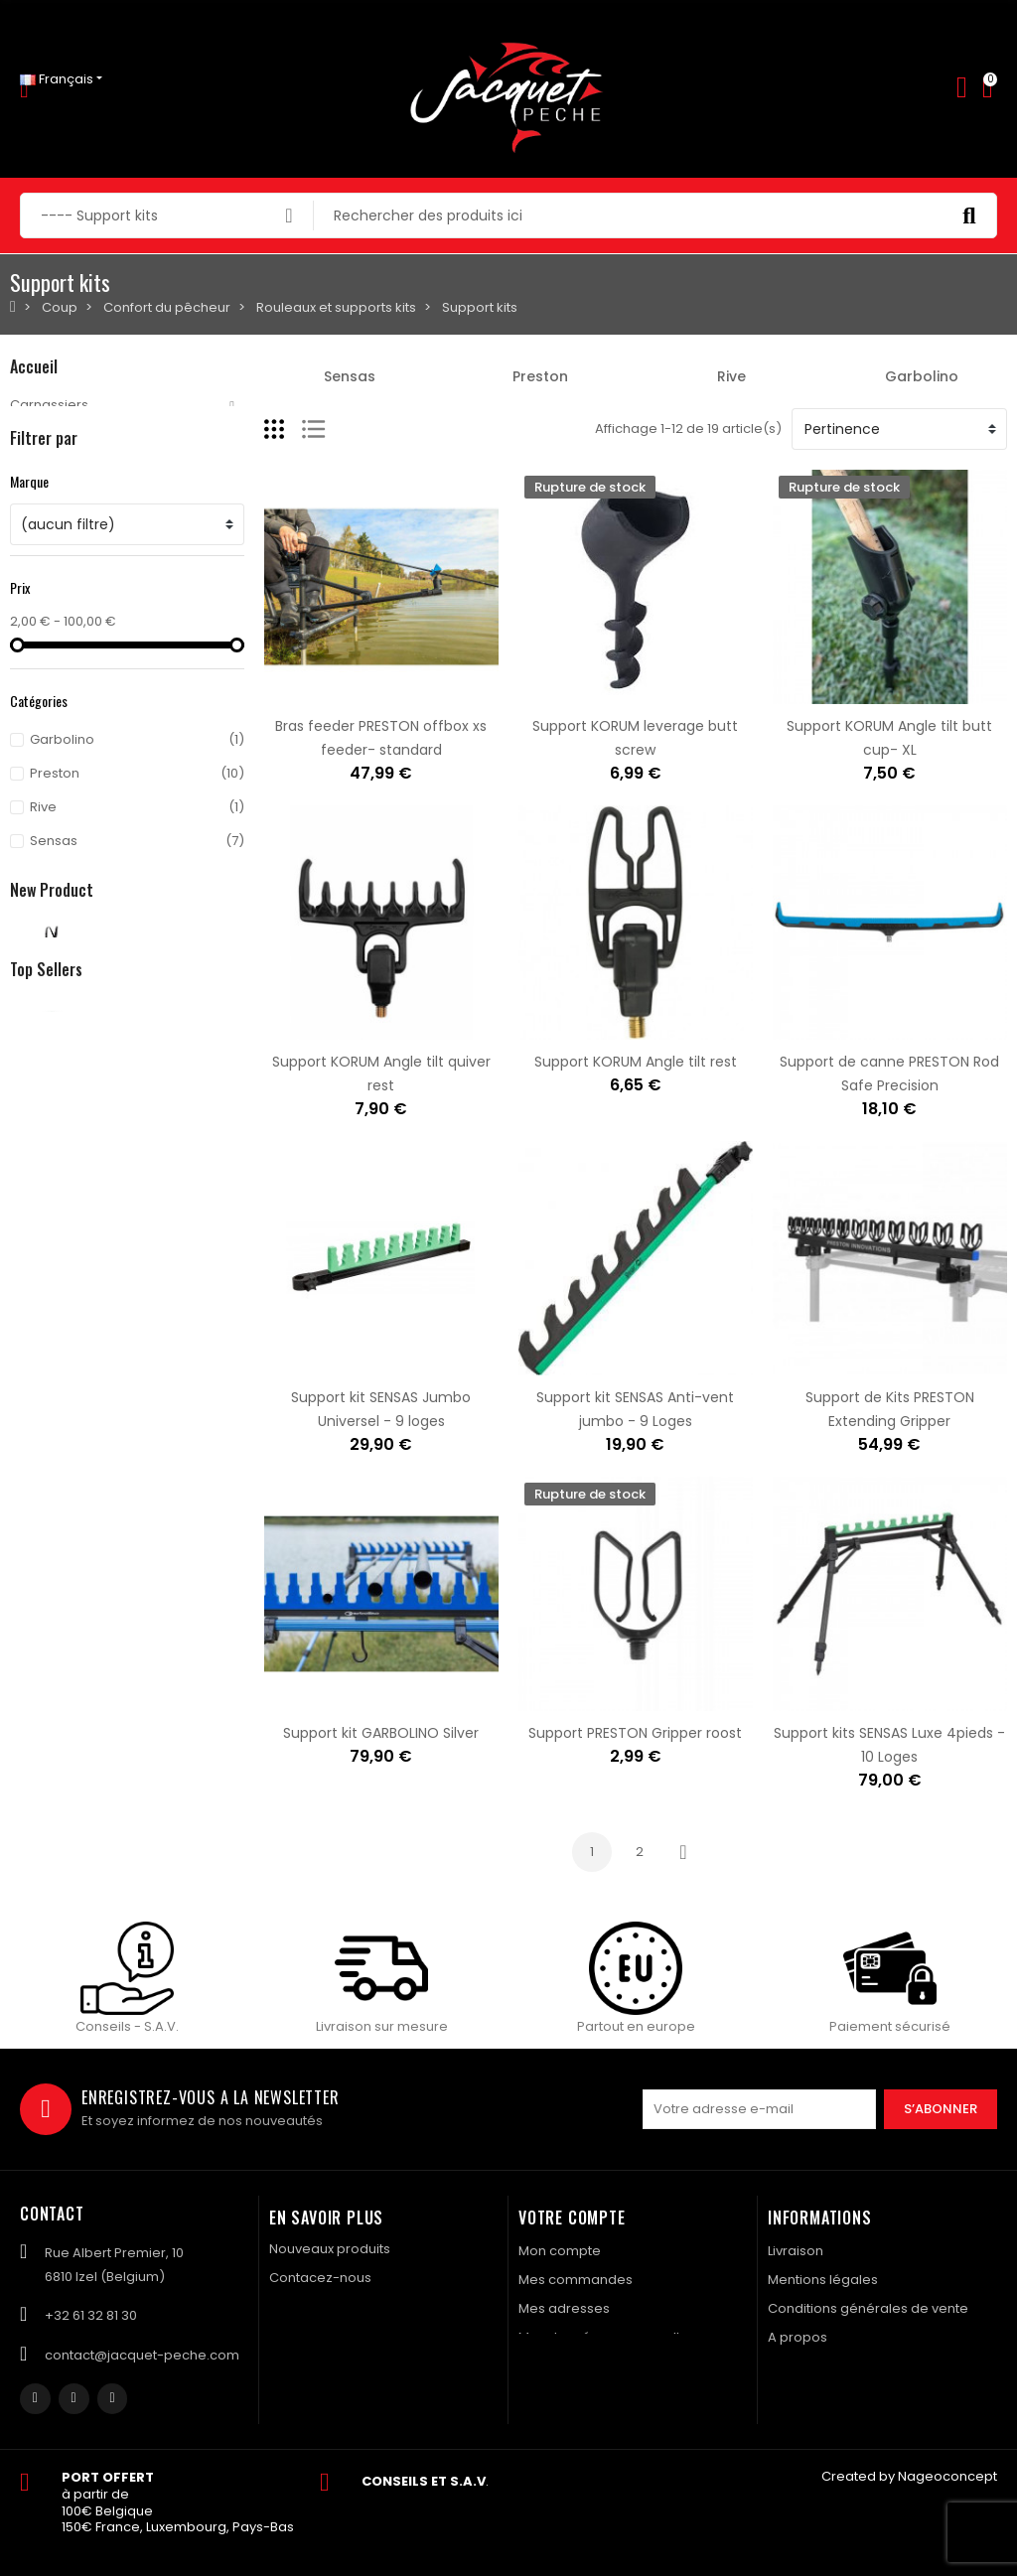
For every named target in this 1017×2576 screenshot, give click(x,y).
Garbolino (921, 376)
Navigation (44, 573)
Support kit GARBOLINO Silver (381, 1733)
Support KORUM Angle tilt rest (635, 1062)
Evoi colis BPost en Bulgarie (196, 1654)
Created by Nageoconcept (909, 2476)
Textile (30, 607)
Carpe (31, 472)
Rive (731, 376)
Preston (540, 376)
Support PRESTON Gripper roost (635, 1733)
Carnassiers (49, 404)
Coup (28, 506)
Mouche (36, 438)
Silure (28, 539)
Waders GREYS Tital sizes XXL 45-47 (227, 1170)
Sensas (349, 376)
